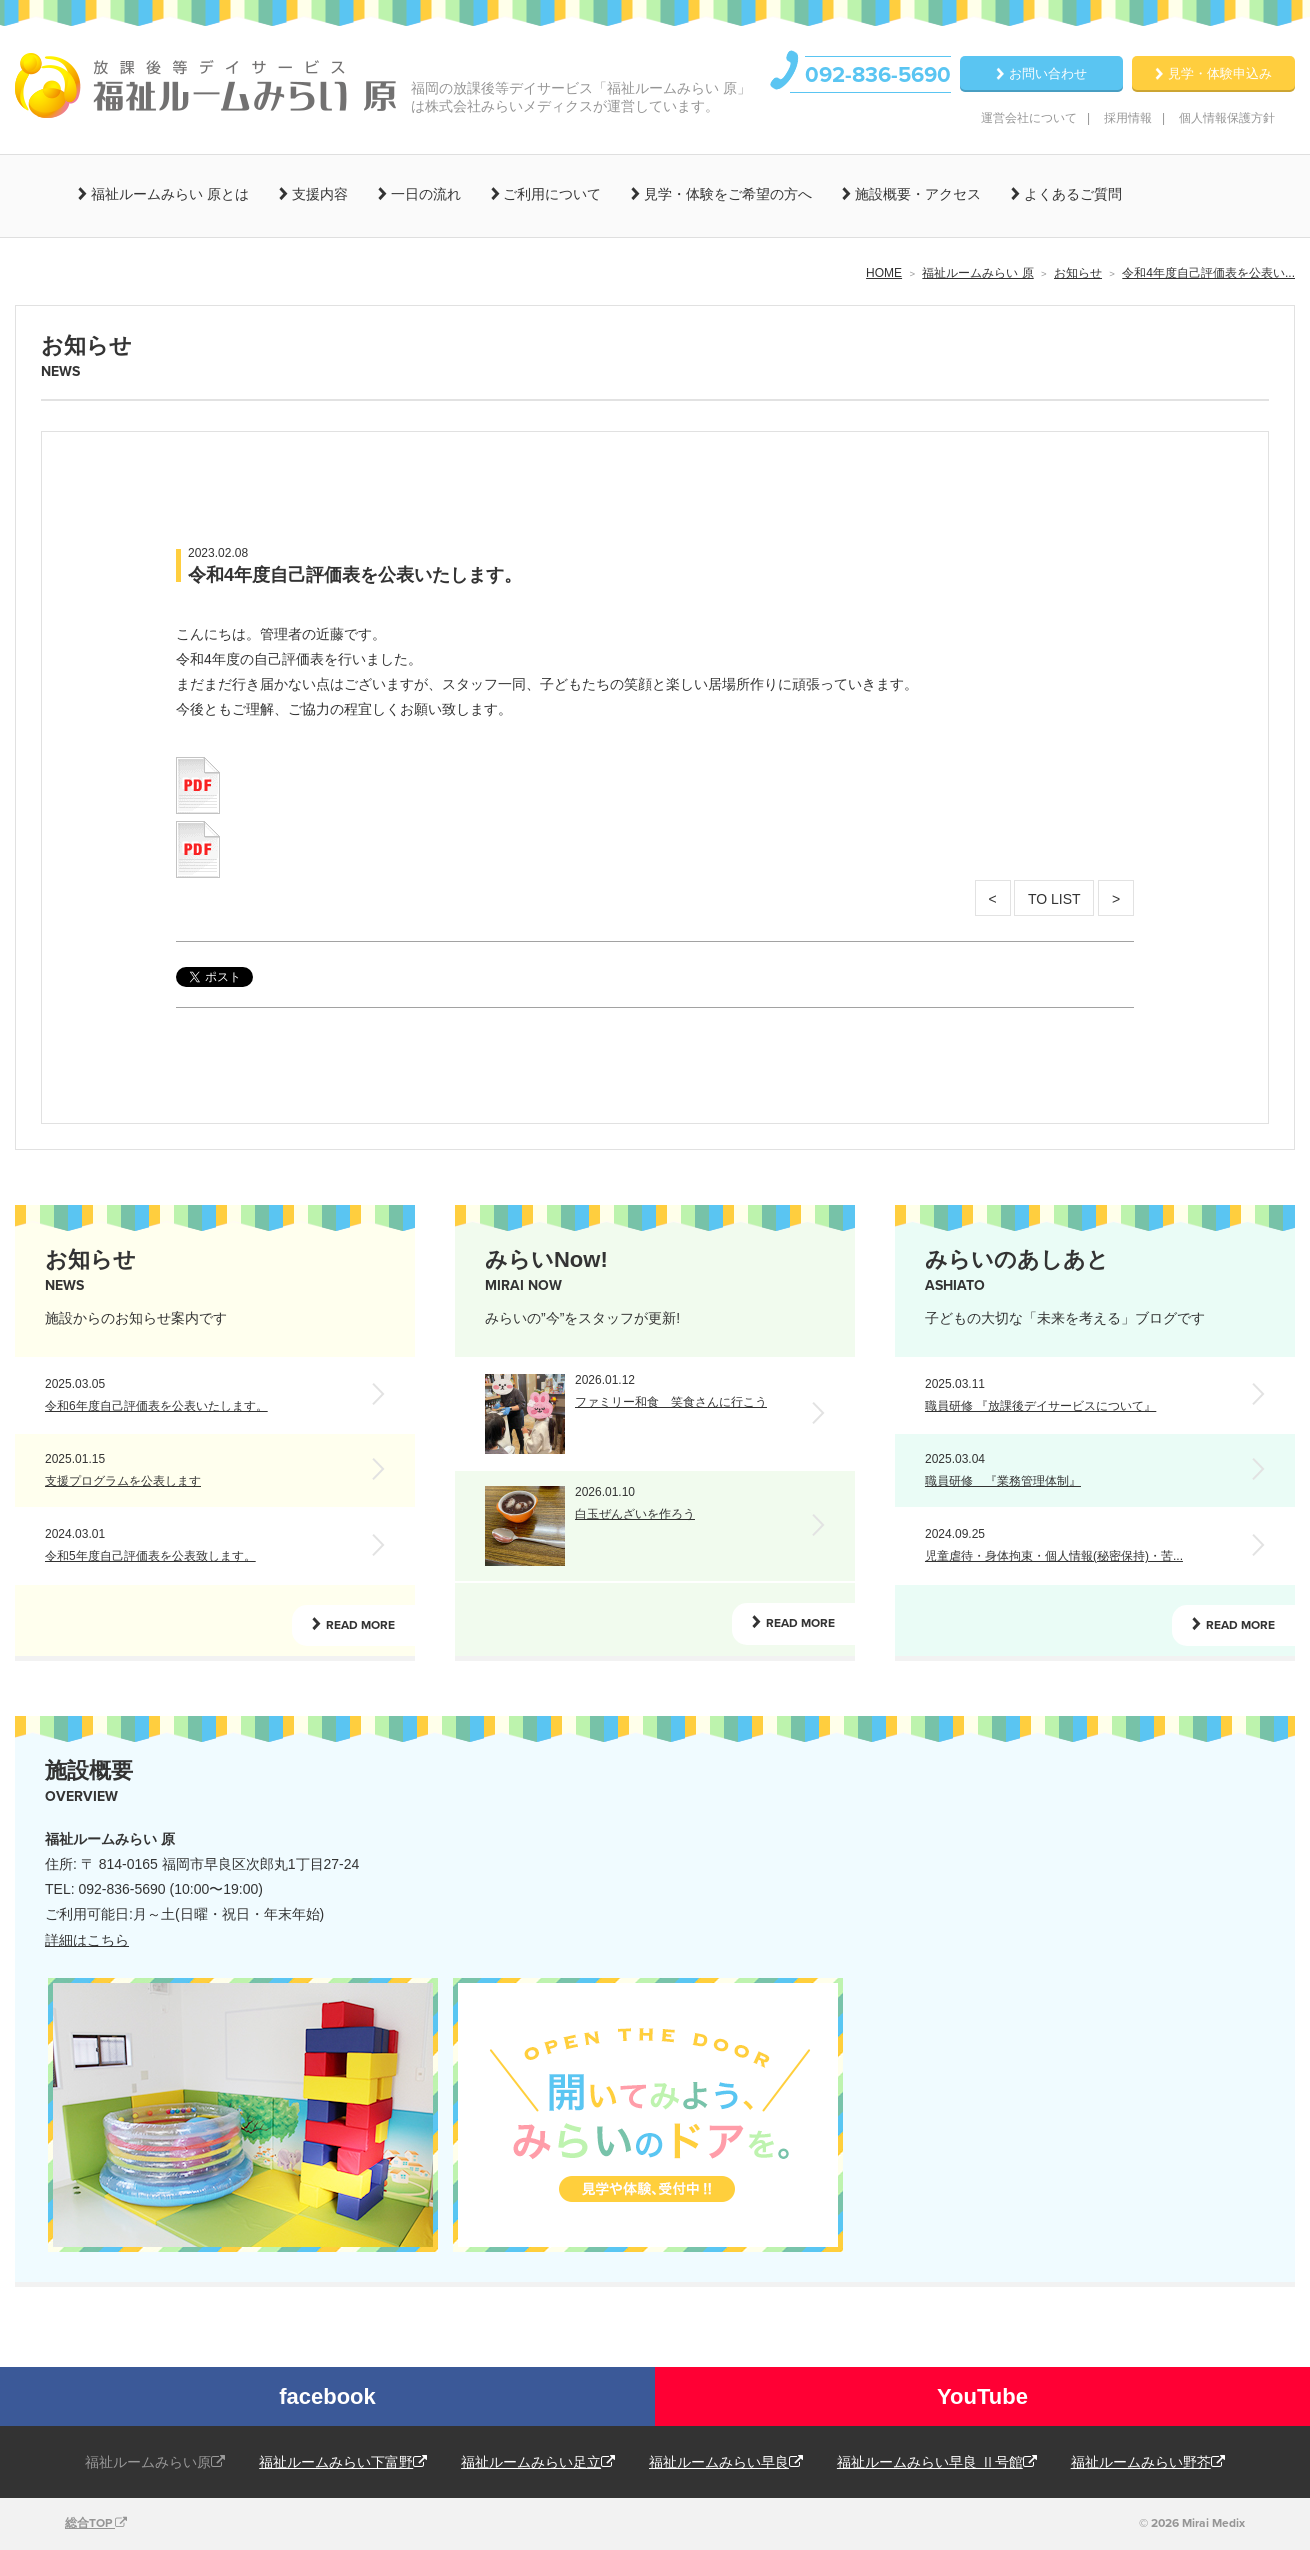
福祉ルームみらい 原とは (168, 194)
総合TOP (96, 2523)
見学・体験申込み (1220, 73)
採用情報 (1128, 118)
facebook (327, 2396)
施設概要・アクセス (916, 194)
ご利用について (551, 194)
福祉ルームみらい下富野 (343, 2462)
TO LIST (1054, 899)
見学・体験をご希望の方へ (726, 194)
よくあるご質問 (1071, 194)
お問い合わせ (1048, 73)
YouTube (982, 2396)
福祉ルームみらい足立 (538, 2462)
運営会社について (1029, 118)
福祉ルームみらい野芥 (1148, 2462)
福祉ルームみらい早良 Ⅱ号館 (937, 2462)
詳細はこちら (87, 1940)
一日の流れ (424, 194)
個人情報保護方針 (1227, 118)
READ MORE (360, 1625)
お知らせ (1078, 273)
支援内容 (318, 194)
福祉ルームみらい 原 (977, 273)
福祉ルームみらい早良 (726, 2462)
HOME (884, 273)
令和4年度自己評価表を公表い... (1208, 273)
